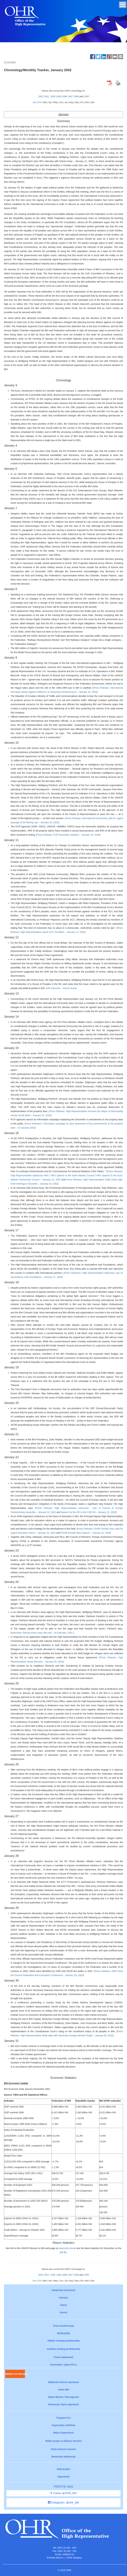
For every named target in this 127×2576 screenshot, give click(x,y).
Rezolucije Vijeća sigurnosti (63, 2404)
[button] (122, 5)
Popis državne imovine (63, 2449)
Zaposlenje (63, 2476)
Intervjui (63, 2297)
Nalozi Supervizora (63, 2432)
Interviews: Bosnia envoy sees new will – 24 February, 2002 (42, 1632)
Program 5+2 (63, 2417)
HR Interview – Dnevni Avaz (61, 988)
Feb (39, 102)
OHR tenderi (63, 2469)
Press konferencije (63, 2325)
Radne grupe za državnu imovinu (63, 2441)
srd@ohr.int (68, 2554)
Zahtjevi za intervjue (15, 2374)
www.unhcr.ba (66, 2248)
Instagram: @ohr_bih (63, 2502)
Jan (34, 102)
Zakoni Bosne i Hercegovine (63, 2397)
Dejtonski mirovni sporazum (63, 2382)
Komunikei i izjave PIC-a (63, 2364)
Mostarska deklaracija (63, 2456)
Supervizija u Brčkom (63, 2425)
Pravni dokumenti (63, 2357)
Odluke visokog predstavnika (63, 2340)
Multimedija (63, 2333)
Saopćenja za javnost (63, 2290)
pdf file (63, 2252)
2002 (40, 96)
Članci (63, 2305)
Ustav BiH (63, 2389)
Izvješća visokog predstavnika (63, 2349)
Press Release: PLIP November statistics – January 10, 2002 (68, 834)
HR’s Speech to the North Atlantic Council (72, 1175)
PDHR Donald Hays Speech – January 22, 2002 (85, 1532)
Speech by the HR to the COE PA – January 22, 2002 (88, 1512)
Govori (63, 2312)
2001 (46, 96)
